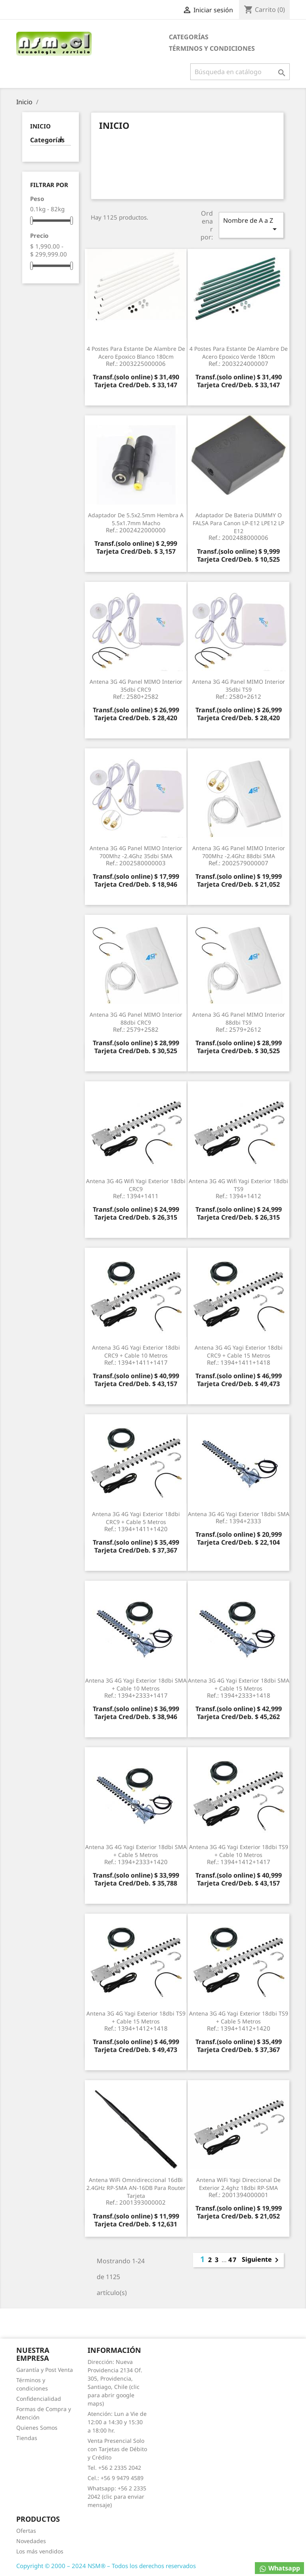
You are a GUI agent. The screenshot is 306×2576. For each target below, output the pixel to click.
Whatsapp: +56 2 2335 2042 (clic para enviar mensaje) (117, 2496)
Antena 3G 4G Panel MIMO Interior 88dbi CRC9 (136, 1022)
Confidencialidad (38, 2398)
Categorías (188, 37)
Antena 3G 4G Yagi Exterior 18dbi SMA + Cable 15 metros (238, 1687)
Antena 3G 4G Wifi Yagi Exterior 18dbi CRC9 (136, 1188)
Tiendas (26, 2438)
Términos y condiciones (212, 48)
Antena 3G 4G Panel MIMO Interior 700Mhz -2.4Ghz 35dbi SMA (136, 855)
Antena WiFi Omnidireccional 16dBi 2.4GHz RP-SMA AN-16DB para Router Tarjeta (136, 2191)
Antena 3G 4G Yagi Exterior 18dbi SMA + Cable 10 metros (136, 1687)
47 (232, 2259)
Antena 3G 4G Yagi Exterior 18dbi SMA (238, 1517)
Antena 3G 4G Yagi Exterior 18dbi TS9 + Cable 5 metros (238, 2020)
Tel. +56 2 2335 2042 (114, 2467)
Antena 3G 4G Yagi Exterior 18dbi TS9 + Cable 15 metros (136, 2020)
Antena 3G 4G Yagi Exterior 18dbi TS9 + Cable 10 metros (238, 1854)
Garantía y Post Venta (44, 2369)
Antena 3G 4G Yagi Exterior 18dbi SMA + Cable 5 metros (136, 1854)
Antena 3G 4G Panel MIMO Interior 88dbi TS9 (238, 1022)
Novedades (31, 2541)
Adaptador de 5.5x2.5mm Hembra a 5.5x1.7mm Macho (136, 522)
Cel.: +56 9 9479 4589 (115, 2478)
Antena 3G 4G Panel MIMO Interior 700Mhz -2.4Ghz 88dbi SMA (238, 855)
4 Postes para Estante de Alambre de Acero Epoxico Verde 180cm (238, 356)
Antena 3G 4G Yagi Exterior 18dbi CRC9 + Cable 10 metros (136, 1354)
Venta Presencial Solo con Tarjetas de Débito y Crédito (117, 2449)
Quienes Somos (36, 2427)
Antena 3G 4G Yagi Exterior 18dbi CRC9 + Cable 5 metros (136, 1521)
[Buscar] (240, 71)
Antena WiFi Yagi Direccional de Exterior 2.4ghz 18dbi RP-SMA (238, 2187)
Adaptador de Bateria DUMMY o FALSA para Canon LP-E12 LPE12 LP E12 (238, 526)
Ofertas (26, 2530)
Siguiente (261, 2260)
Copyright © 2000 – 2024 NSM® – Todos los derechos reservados (106, 2566)
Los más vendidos (39, 2551)
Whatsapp (279, 2568)
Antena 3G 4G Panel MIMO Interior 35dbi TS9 (238, 689)
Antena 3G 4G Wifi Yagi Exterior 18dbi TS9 (238, 1188)
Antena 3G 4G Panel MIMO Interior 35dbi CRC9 (136, 689)
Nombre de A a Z (251, 225)
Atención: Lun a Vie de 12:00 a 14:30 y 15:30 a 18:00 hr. (117, 2422)
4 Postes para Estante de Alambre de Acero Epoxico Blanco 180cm (136, 356)
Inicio (40, 126)
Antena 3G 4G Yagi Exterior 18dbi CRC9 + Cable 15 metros (238, 1354)
